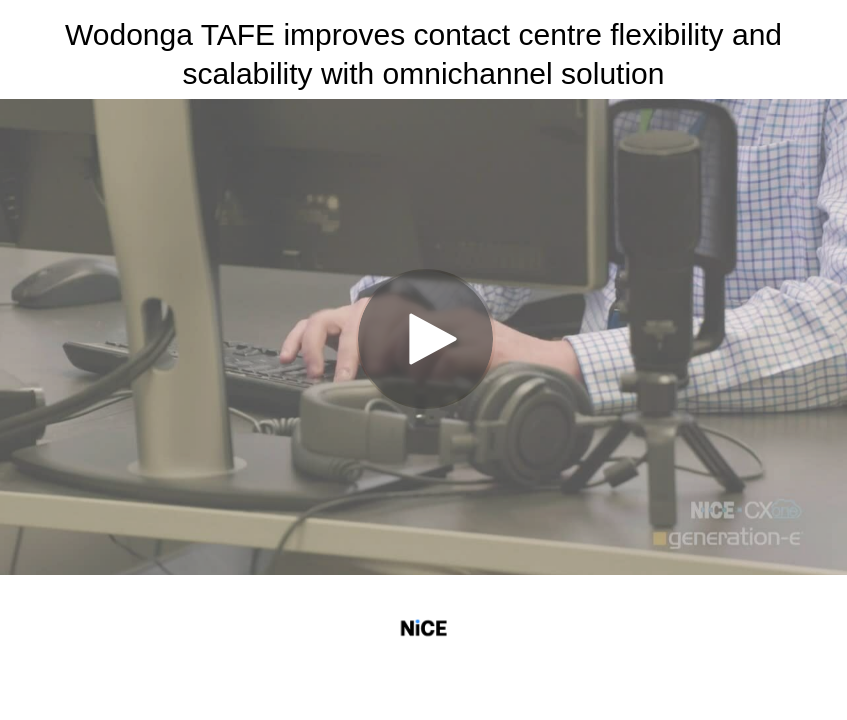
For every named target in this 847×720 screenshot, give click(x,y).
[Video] (423, 337)
